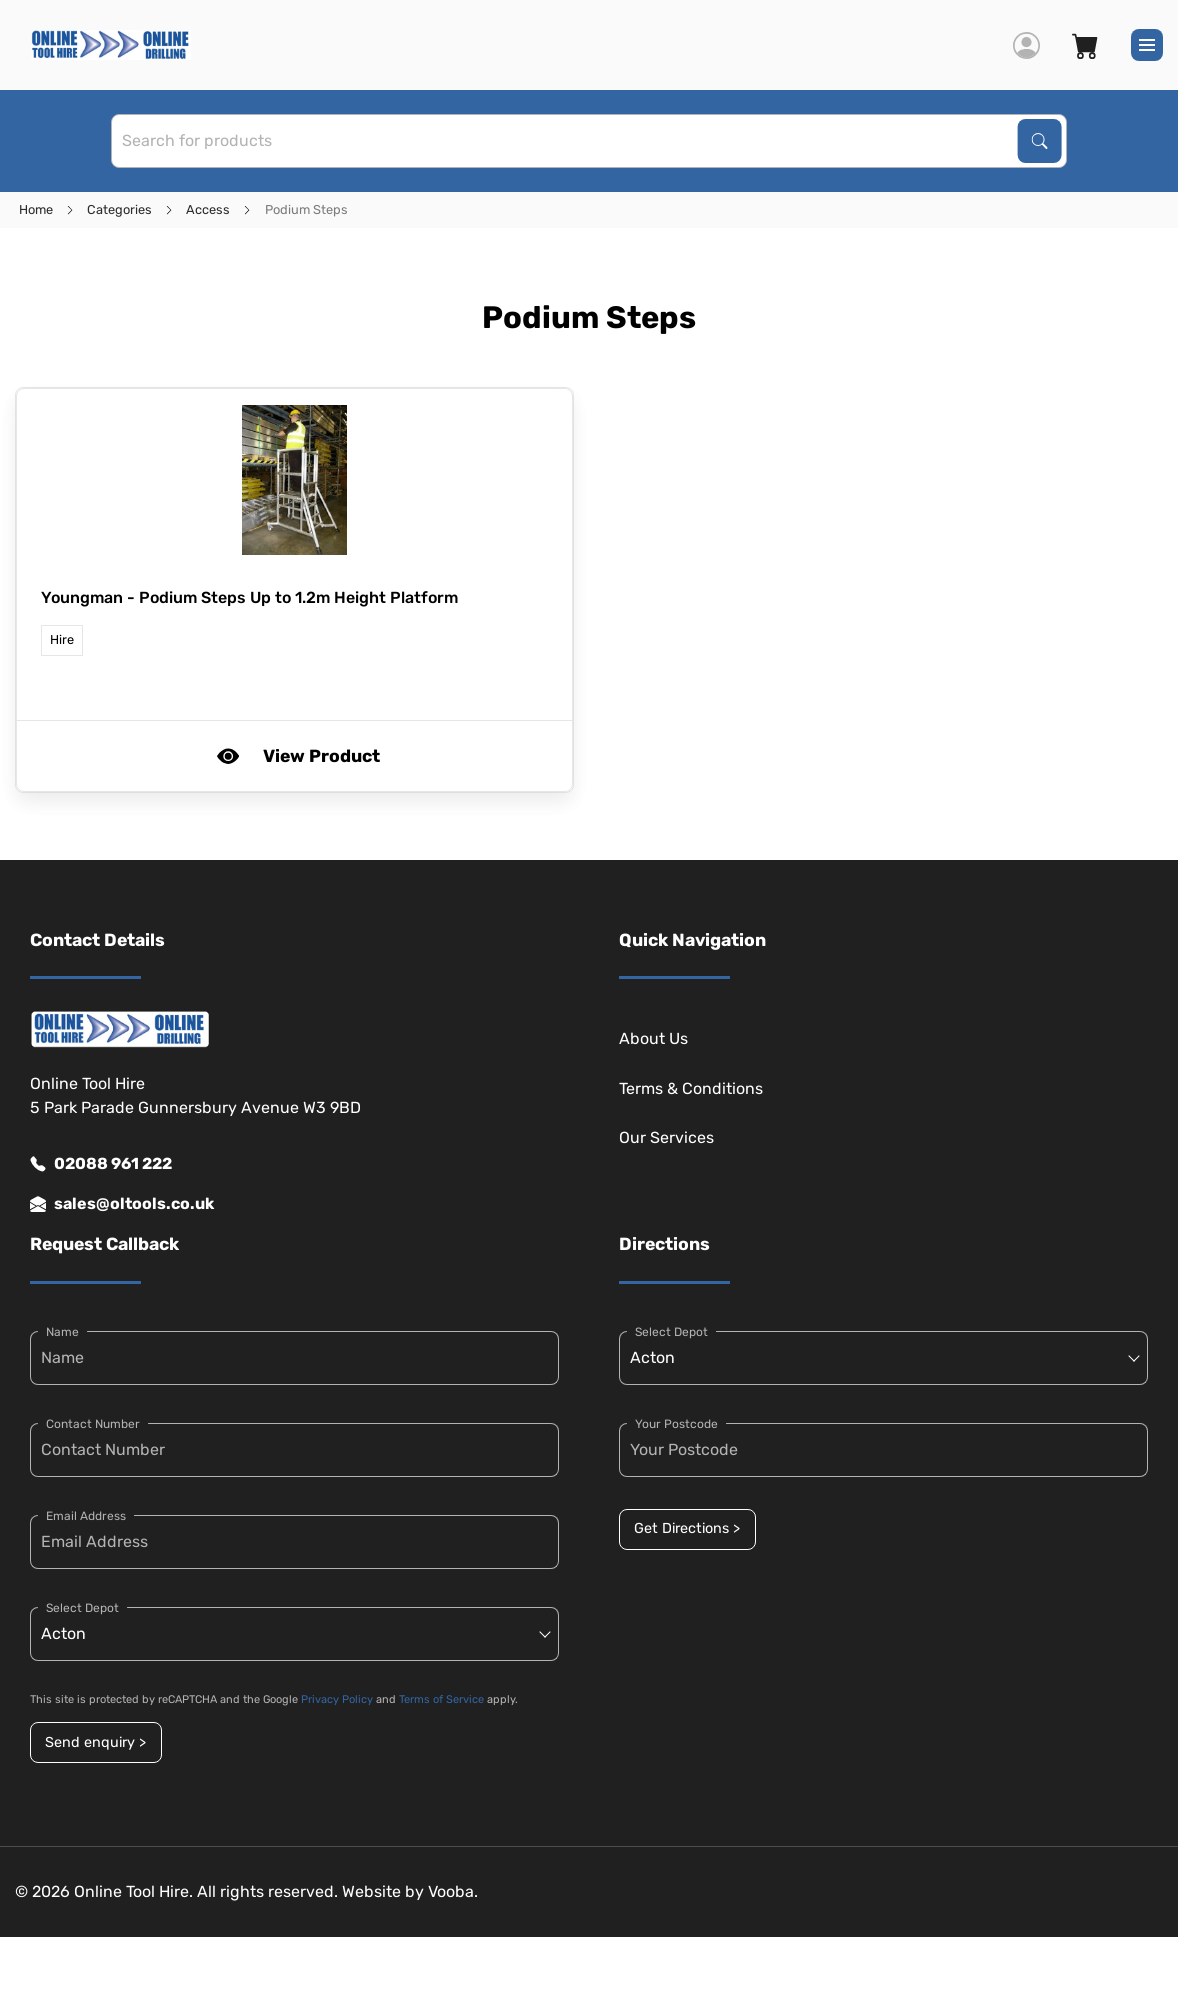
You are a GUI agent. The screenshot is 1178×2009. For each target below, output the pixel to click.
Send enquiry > (95, 1742)
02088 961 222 (101, 1164)
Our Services (666, 1137)
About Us (653, 1038)
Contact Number (93, 1424)
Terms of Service (441, 1699)
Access (208, 209)
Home (36, 209)
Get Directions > (687, 1528)
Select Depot (82, 1608)
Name (62, 1332)
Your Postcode (676, 1424)
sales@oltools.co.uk (122, 1204)
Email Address (86, 1516)
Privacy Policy (337, 1699)
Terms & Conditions (691, 1088)
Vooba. (453, 1891)
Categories (119, 209)
